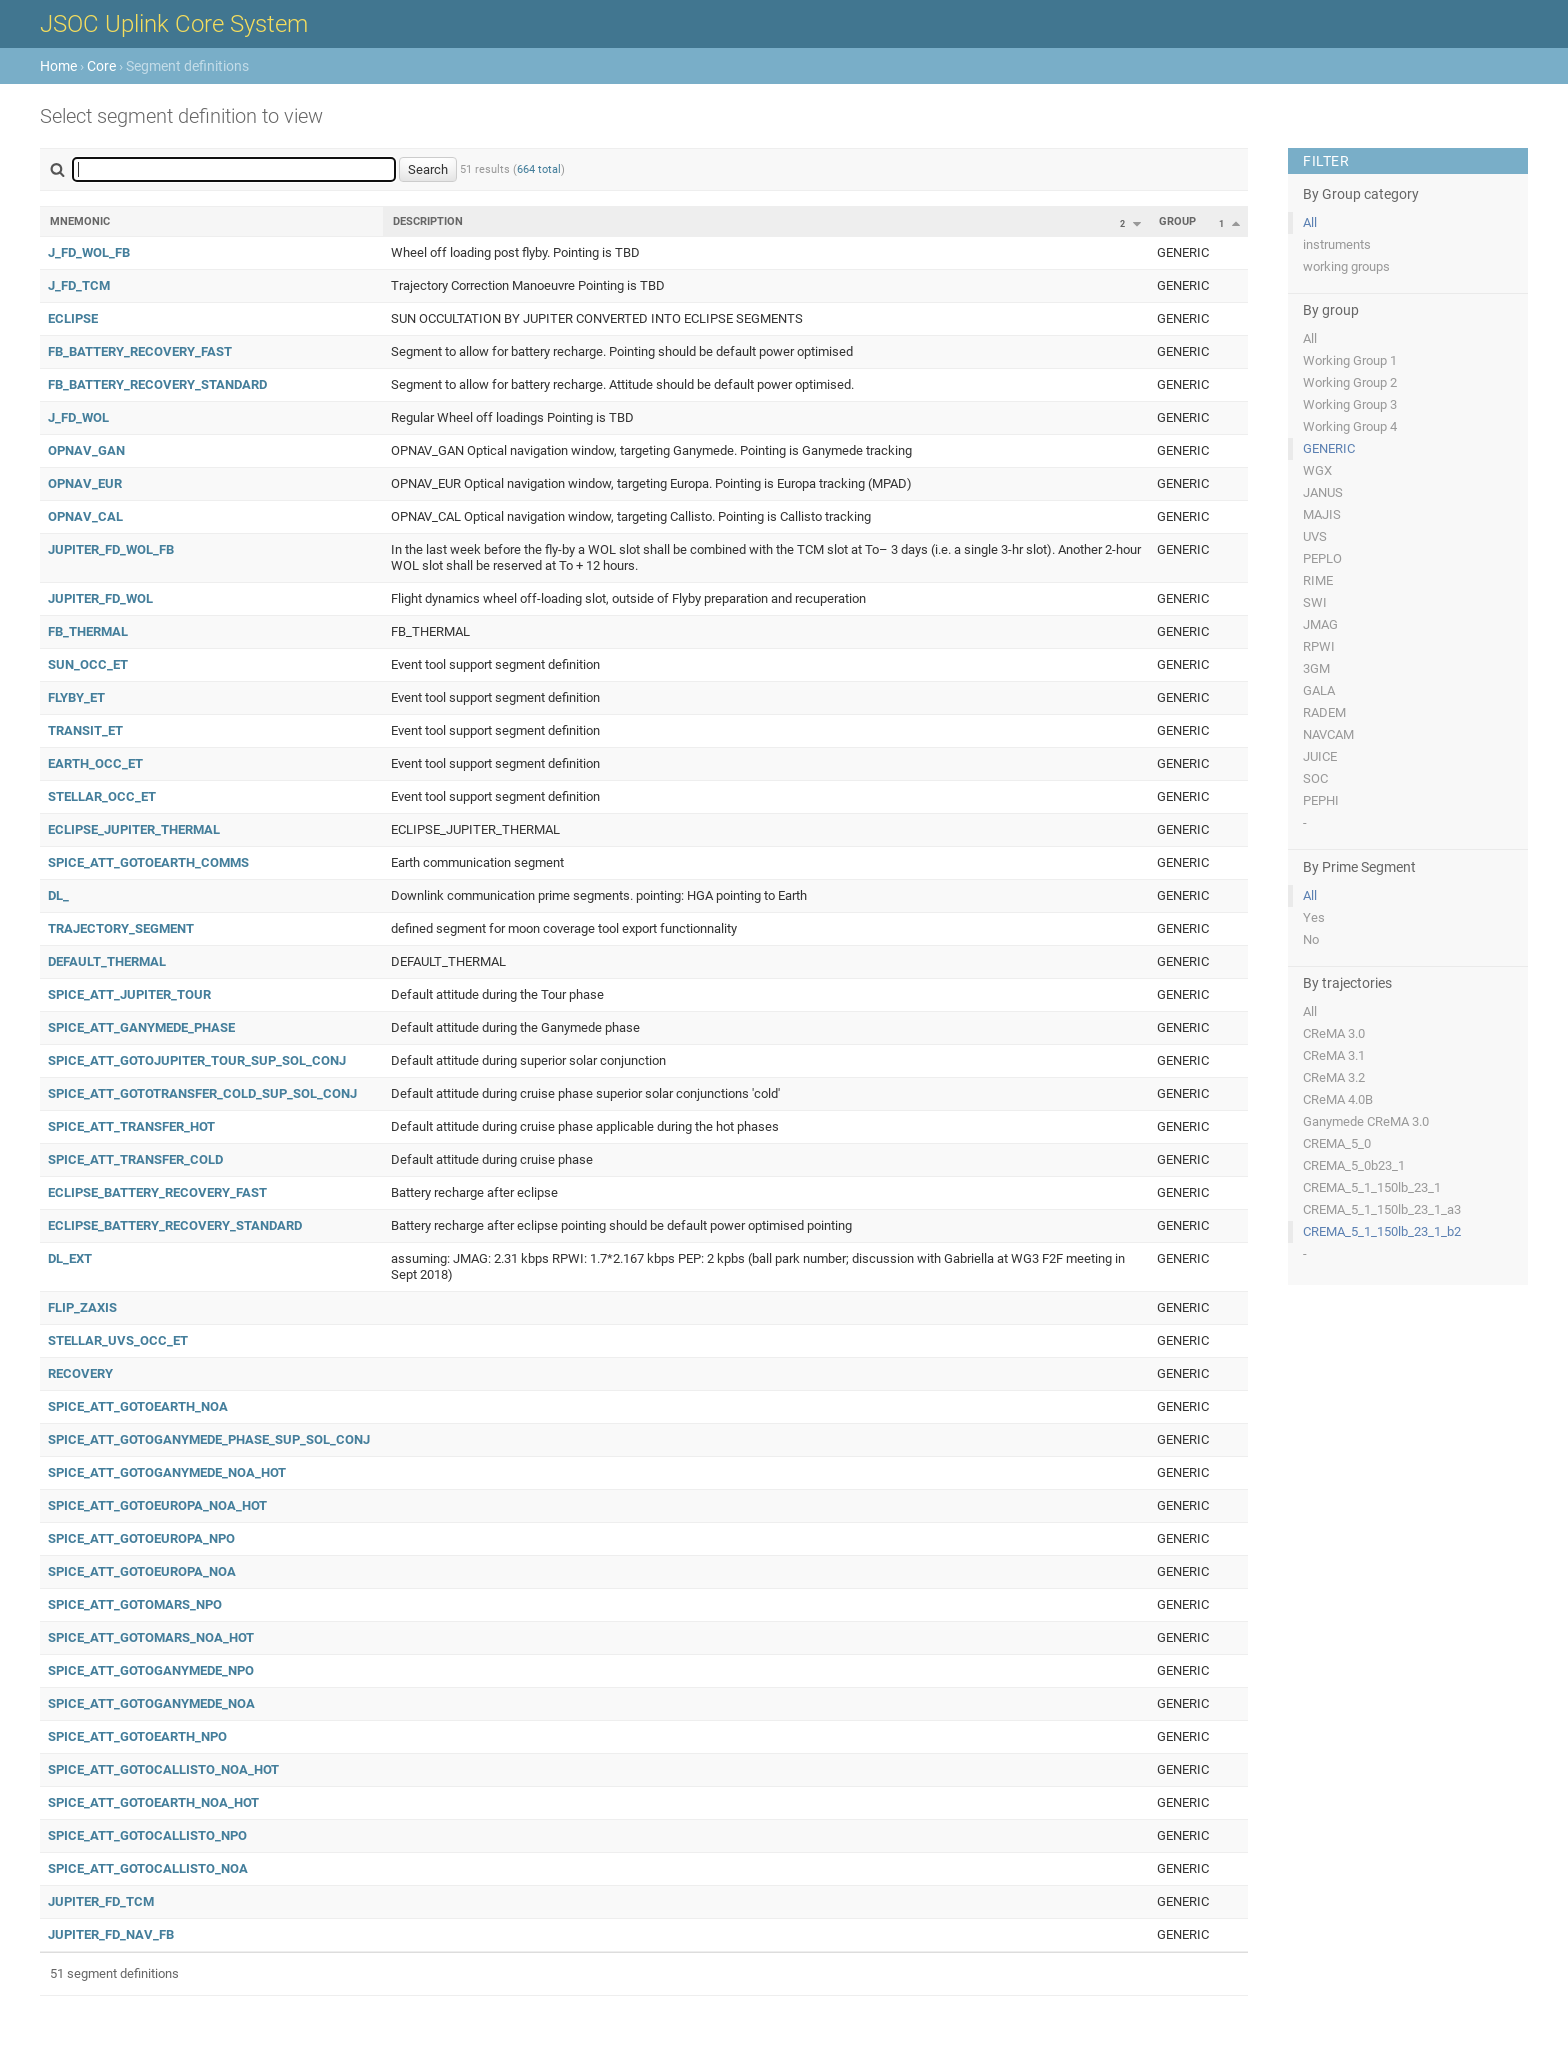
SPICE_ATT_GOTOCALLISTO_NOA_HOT (163, 1769)
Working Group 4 (1350, 426)
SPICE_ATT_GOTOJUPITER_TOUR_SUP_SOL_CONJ (197, 1060)
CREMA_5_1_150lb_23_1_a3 (1382, 1209)
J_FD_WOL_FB (89, 252)
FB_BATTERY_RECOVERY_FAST (140, 351)
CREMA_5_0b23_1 (1354, 1165)
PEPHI (1321, 800)
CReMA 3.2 (1334, 1077)
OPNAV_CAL (85, 516)
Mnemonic (80, 221)
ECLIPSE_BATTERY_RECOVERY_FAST (157, 1192)
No (1311, 939)
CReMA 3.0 (1334, 1033)
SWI (1315, 602)
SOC (1315, 778)
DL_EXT (70, 1258)
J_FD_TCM (79, 285)
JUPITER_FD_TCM (101, 1901)
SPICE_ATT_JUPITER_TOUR (129, 994)
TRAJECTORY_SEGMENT (121, 928)
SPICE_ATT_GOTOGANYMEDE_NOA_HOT (167, 1472)
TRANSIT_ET (85, 730)
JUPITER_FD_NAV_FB (111, 1934)
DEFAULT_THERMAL (107, 961)
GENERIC (1329, 448)
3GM (1316, 668)
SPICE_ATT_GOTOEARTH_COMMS (148, 862)
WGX (1317, 470)
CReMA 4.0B (1338, 1099)
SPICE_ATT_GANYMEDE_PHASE (141, 1027)
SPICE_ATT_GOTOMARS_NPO (135, 1604)
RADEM (1324, 712)
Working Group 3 (1350, 404)
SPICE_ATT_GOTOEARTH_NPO (137, 1736)
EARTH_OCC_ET (95, 763)
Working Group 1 (1350, 360)
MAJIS (1322, 514)
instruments (1337, 244)
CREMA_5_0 (1337, 1143)
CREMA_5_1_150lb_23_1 (1372, 1187)
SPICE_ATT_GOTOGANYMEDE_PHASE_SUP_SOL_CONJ (209, 1439)
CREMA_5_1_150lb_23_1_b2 (1382, 1231)
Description (428, 221)
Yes (1314, 917)
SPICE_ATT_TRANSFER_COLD (135, 1159)
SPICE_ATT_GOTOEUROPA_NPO (141, 1538)
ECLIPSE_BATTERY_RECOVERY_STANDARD (175, 1225)
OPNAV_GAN (86, 450)
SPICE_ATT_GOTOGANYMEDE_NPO (151, 1670)
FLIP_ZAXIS (82, 1307)
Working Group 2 (1350, 382)
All (1310, 222)
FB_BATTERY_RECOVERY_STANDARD (157, 384)
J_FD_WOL (78, 417)
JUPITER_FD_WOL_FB (111, 549)
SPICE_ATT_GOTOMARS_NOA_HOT (151, 1637)
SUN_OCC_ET (88, 664)
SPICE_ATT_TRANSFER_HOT (131, 1126)
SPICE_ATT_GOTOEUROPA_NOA (142, 1571)
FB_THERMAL (88, 631)
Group (1177, 221)
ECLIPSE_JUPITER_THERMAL (134, 829)
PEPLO (1322, 558)
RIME (1318, 580)
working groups (1346, 266)
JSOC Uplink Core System (174, 24)
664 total (539, 169)
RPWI (1319, 646)
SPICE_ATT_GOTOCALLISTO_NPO (147, 1835)
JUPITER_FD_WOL (100, 598)
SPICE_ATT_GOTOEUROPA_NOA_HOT (157, 1505)
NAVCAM (1328, 734)
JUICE (1320, 756)
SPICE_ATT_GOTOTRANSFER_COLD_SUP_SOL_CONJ (202, 1093)
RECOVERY (80, 1373)
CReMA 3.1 (1334, 1055)
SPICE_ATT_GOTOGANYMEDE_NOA (151, 1703)
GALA (1319, 690)
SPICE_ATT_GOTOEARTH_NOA (138, 1406)
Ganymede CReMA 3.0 (1366, 1121)
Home (58, 66)
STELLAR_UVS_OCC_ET (118, 1340)
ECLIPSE (73, 318)
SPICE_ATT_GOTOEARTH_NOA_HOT (153, 1802)
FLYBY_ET (76, 697)
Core (101, 66)
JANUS (1323, 492)
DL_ (58, 895)
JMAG (1320, 624)
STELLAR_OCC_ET (102, 796)
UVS (1315, 536)
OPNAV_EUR (85, 483)
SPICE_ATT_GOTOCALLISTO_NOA (148, 1868)
